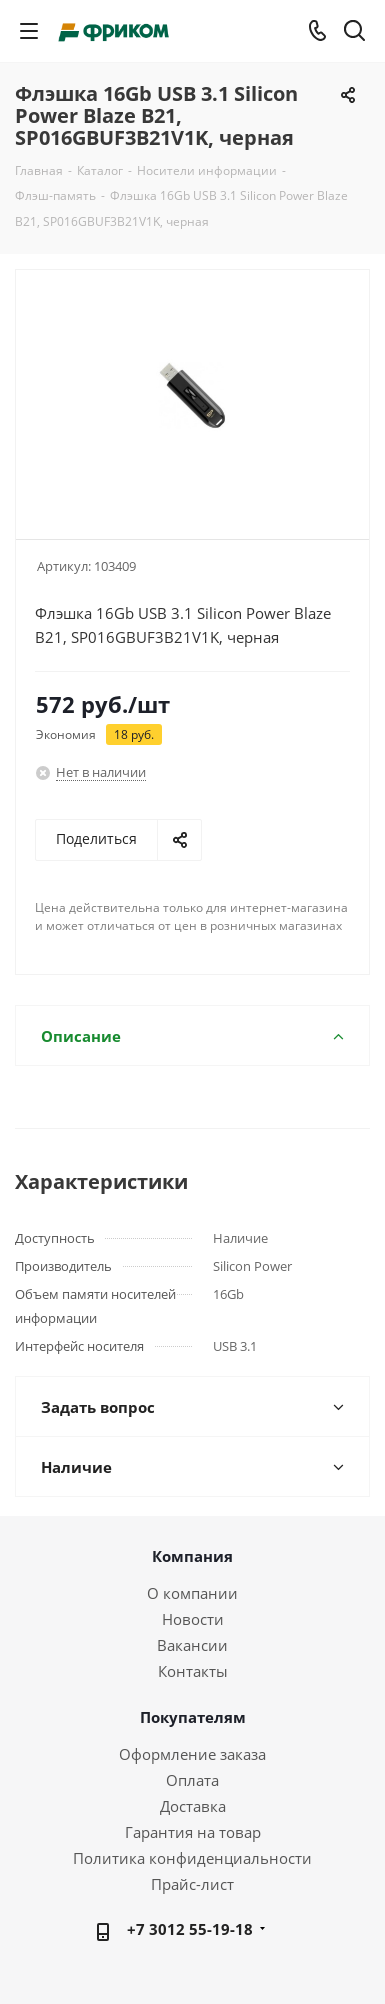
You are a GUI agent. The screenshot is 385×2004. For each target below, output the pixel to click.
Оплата (192, 1780)
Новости (193, 1619)
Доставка (193, 1806)
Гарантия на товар (193, 1832)
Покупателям (193, 1717)
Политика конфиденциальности (192, 1858)
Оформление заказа (192, 1754)
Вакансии (192, 1645)
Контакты (193, 1671)
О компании (192, 1593)
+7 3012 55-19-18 (190, 1929)
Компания (192, 1556)
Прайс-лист (192, 1884)
